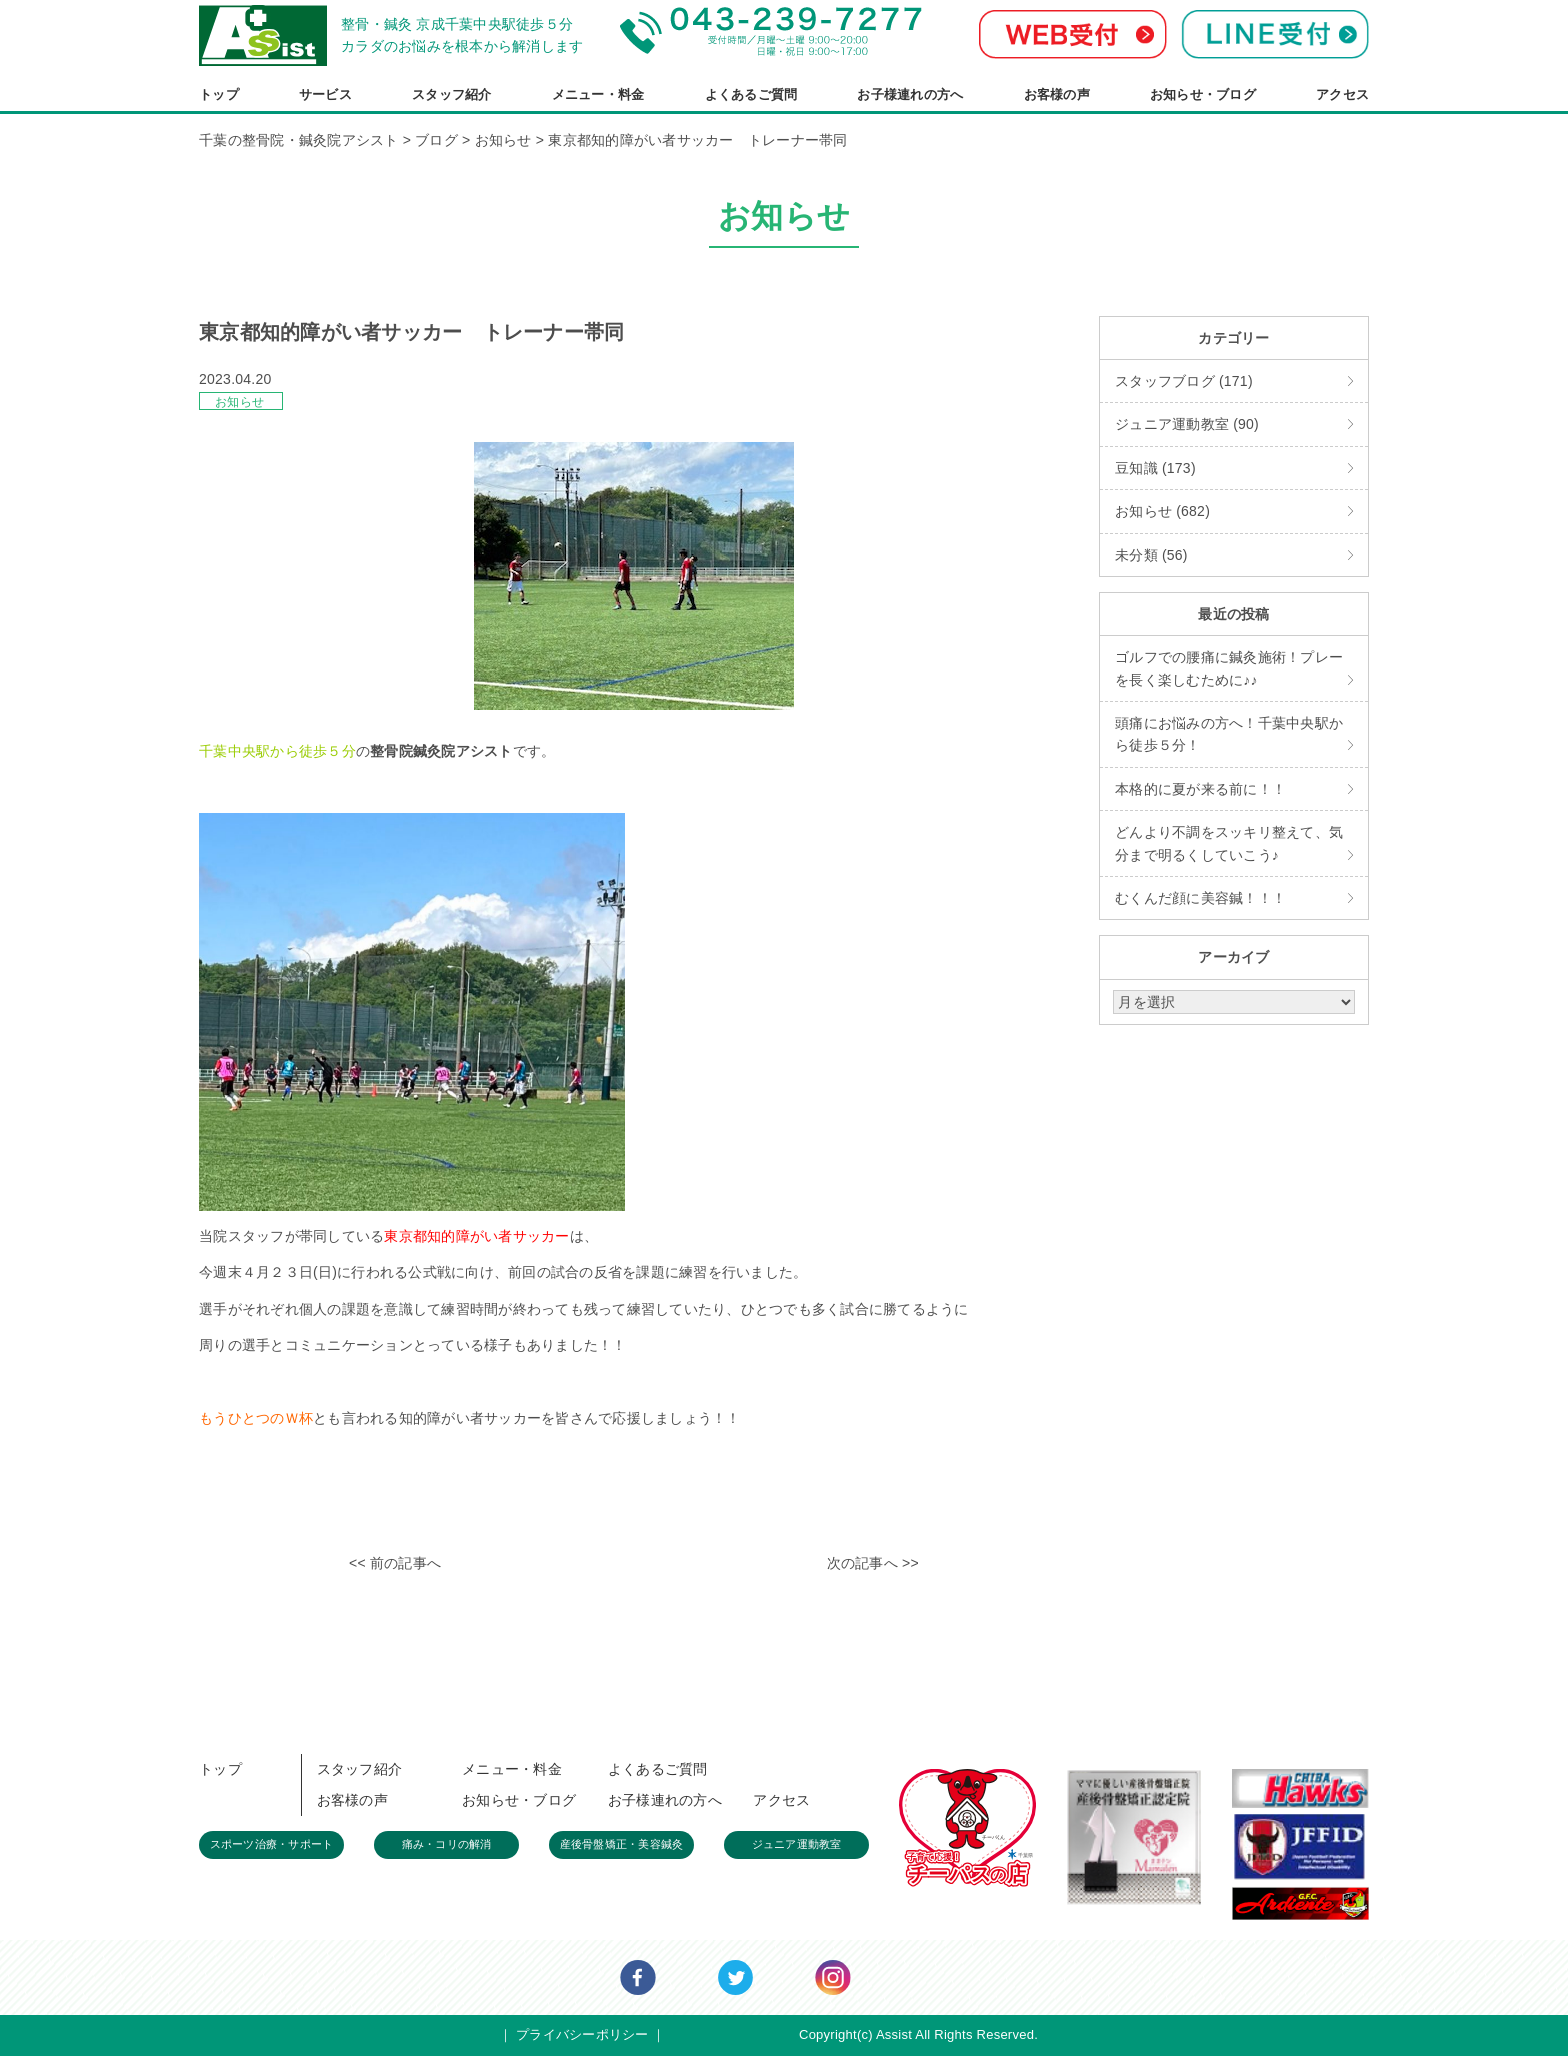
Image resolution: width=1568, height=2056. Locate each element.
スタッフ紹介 (452, 94)
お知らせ (239, 402)
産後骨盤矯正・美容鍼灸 (622, 1844)
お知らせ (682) (1162, 511)
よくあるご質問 (751, 94)
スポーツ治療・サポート (272, 1844)
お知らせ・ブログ (1203, 94)
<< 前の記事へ (395, 1563)
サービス (325, 94)
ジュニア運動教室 (797, 1844)
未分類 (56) (1151, 555)
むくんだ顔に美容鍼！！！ (1200, 898)
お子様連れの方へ (910, 94)
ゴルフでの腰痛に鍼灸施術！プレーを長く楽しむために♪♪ (1229, 668)
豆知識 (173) (1155, 468)
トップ (219, 94)
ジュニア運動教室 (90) (1187, 424)
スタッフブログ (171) (1184, 381)
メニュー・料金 (598, 94)
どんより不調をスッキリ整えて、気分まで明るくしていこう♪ (1229, 843)
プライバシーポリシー (582, 2034)
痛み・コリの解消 (447, 1844)
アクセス (1342, 94)
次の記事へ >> (873, 1563)
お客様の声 (1057, 94)
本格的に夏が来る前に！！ (1200, 789)
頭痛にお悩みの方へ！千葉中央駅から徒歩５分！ (1229, 734)
